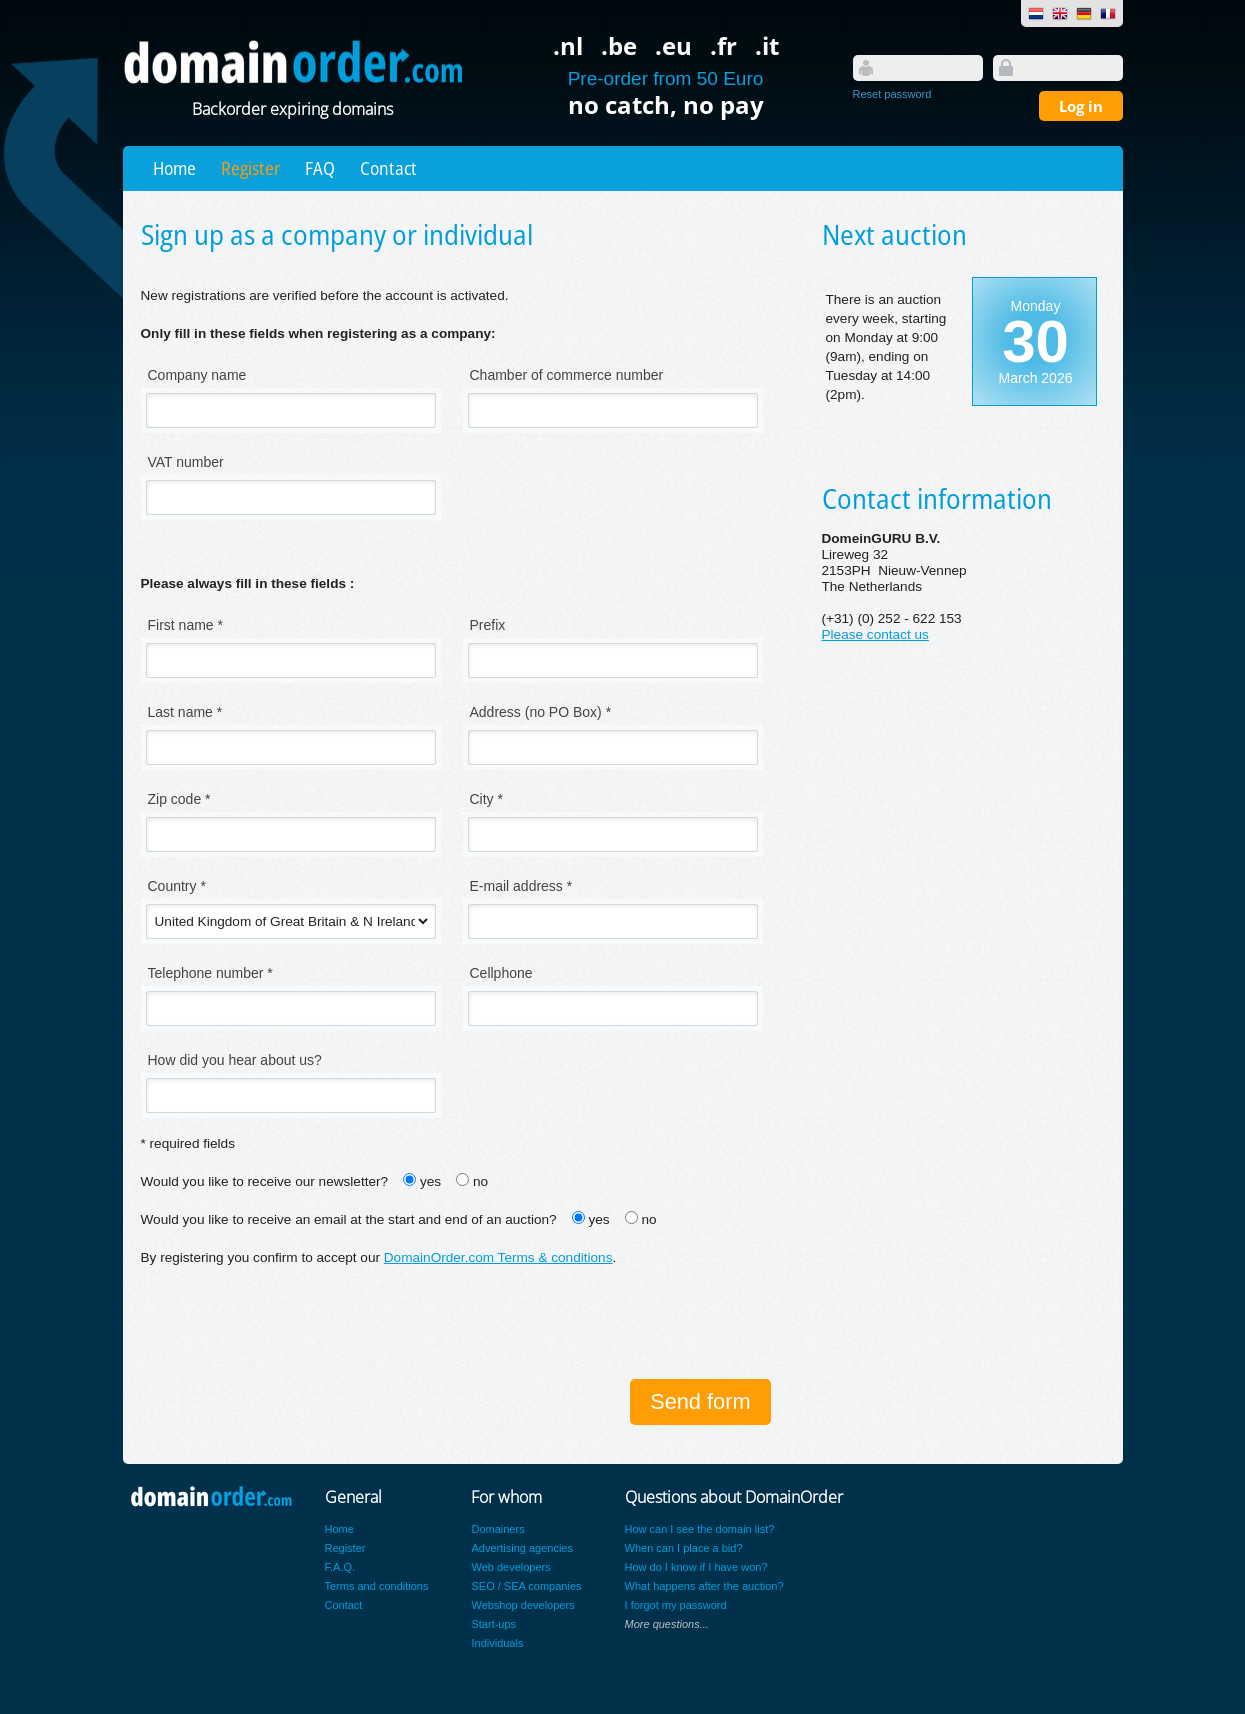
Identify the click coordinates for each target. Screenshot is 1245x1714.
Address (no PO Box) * (541, 712)
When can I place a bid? (684, 1548)
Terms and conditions (377, 1586)
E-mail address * (521, 886)
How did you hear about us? (235, 1060)
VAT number (186, 462)
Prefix (488, 625)
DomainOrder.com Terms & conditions (498, 1257)
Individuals (497, 1643)
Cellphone (501, 973)
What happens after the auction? (704, 1586)
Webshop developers (522, 1605)
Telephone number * (210, 973)
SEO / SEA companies (526, 1586)
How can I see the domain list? (700, 1529)
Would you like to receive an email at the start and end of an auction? (349, 1219)
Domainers (497, 1529)
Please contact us (875, 634)
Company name (197, 375)
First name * (185, 625)
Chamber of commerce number (567, 375)
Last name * (185, 712)
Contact (388, 168)
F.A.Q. (340, 1567)
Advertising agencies (522, 1548)
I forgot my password (676, 1605)
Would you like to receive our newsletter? (265, 1181)
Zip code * (179, 799)
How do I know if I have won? (696, 1567)
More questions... (667, 1624)
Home (174, 168)
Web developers (510, 1567)
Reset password (892, 94)
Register (250, 168)
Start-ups (493, 1624)
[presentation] (293, 1325)
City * (486, 799)
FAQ (320, 168)
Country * (177, 886)
